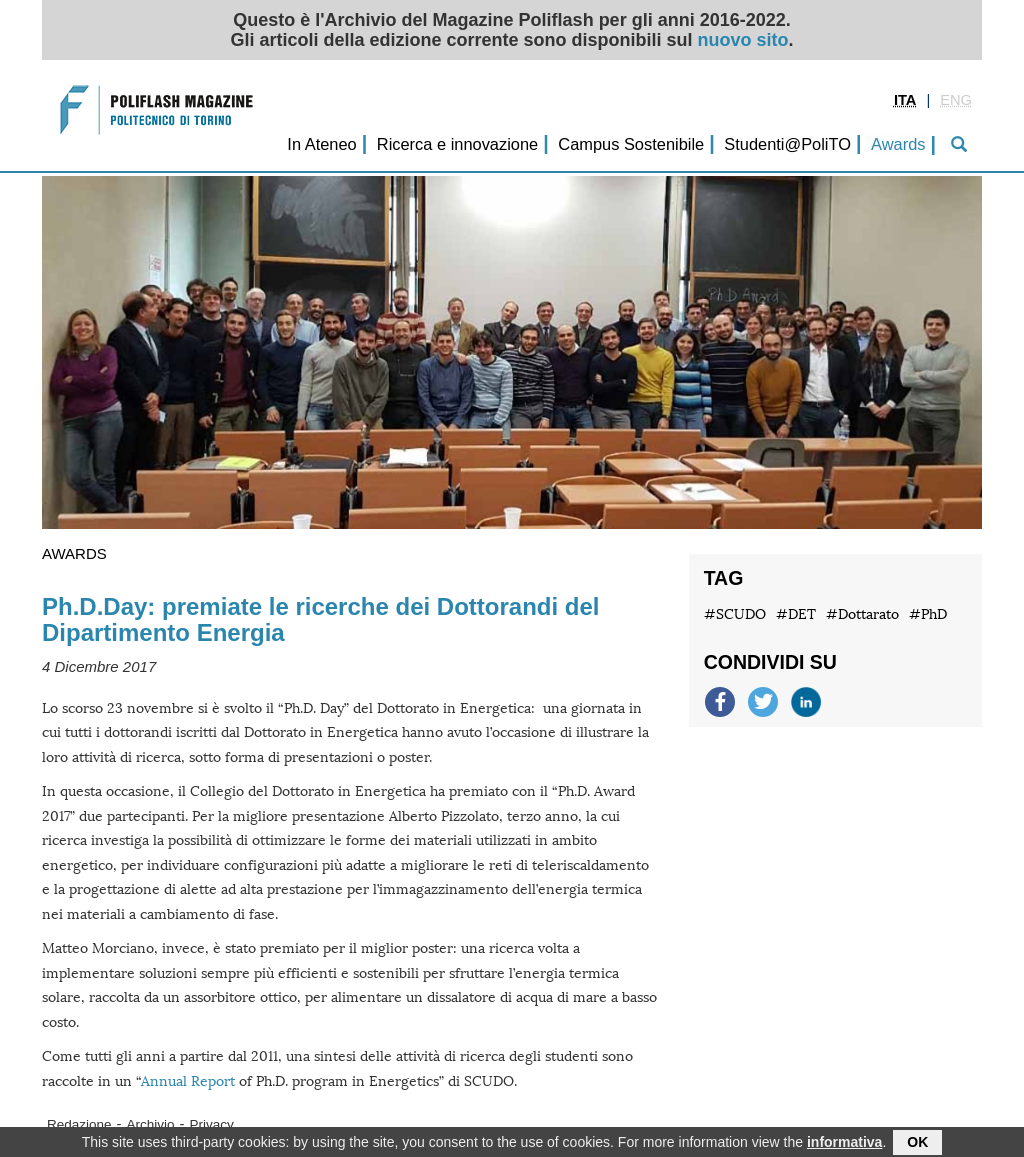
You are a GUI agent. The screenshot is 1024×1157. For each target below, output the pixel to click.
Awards (898, 144)
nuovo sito (743, 40)
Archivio (151, 1124)
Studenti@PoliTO (787, 144)
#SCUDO (735, 614)
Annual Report (188, 1081)
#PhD (928, 614)
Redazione (79, 1124)
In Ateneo (321, 144)
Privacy (212, 1124)
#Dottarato (862, 614)
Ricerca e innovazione (457, 144)
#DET (796, 614)
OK (917, 1144)
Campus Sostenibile (631, 144)
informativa (844, 1144)
